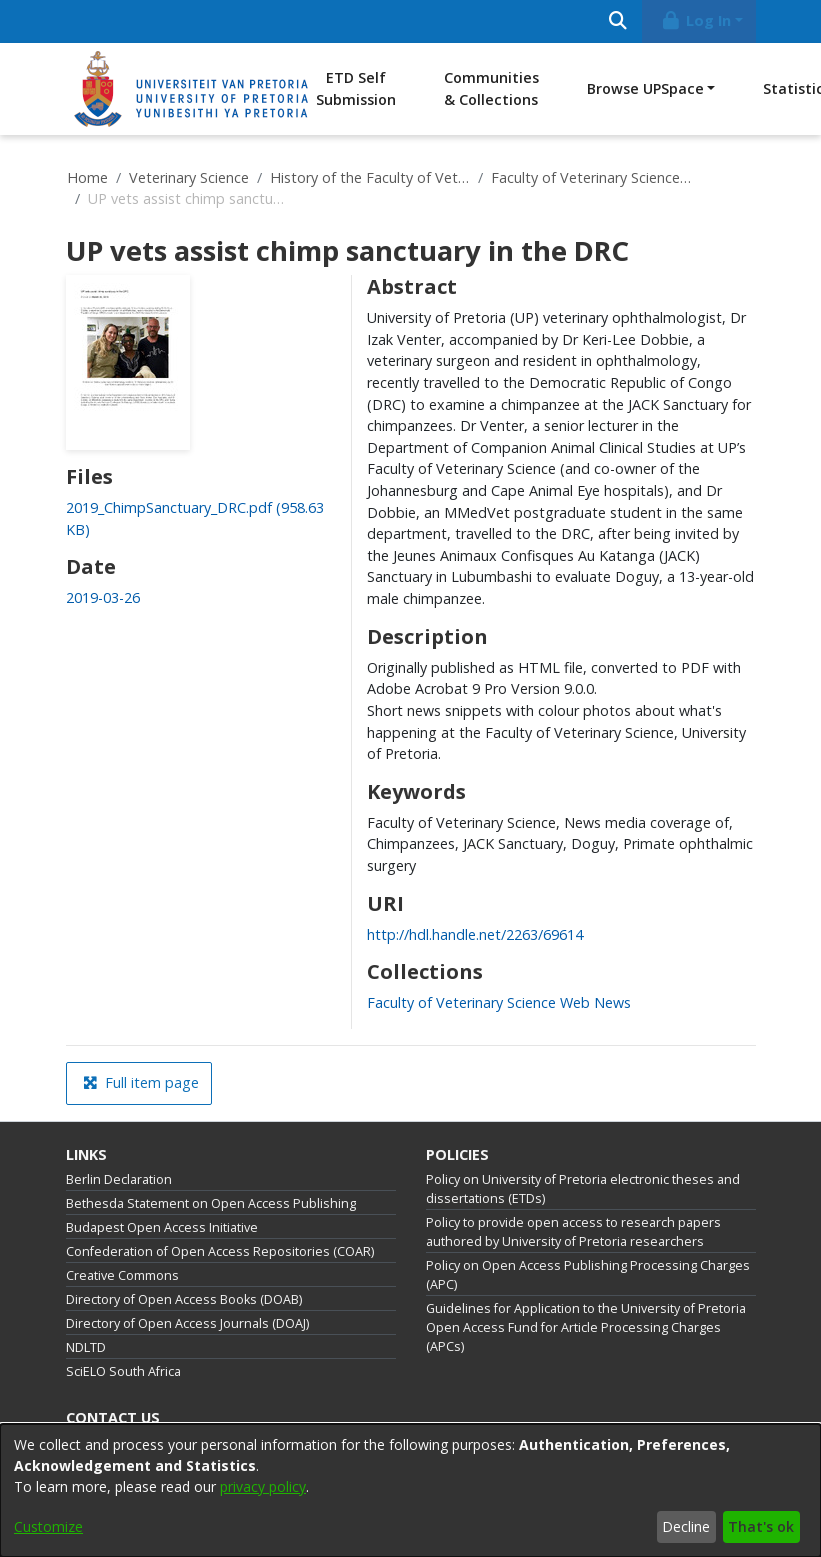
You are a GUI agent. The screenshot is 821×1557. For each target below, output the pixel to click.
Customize (48, 1526)
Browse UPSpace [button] (645, 88)
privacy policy (263, 1486)
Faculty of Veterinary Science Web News (591, 177)
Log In (695, 20)
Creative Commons (122, 1275)
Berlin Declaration (119, 1179)
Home (87, 177)
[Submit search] (618, 21)
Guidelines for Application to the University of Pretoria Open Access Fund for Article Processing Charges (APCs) (586, 1327)
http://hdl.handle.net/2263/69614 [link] (475, 934)
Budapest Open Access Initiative (162, 1227)
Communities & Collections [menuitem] (491, 88)
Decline (686, 1526)
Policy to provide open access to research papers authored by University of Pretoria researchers (573, 1232)
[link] (499, 1002)
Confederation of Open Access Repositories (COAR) (220, 1251)
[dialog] (410, 1490)
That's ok (761, 1526)
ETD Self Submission (356, 88)
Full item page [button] (141, 1082)
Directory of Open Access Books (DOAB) (184, 1299)
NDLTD (86, 1347)
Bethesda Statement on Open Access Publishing (211, 1203)
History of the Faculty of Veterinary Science (370, 177)
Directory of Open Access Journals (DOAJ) (187, 1323)
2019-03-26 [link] (103, 597)
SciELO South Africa (123, 1371)
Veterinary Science (189, 177)
